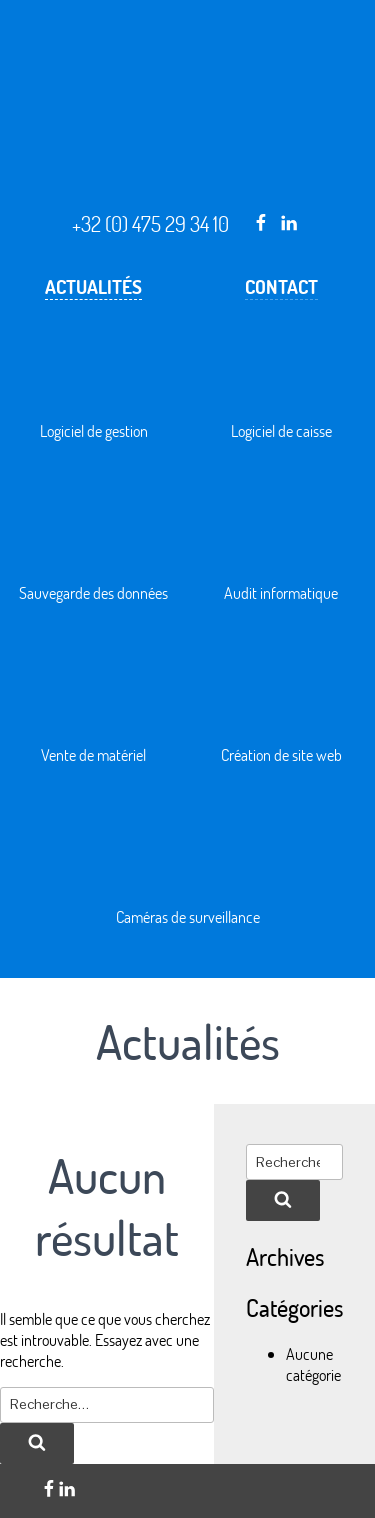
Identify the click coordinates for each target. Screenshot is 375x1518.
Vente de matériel (93, 754)
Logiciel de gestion (94, 430)
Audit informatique (281, 592)
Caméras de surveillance (188, 916)
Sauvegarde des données (93, 592)
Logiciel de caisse (281, 430)
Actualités (93, 286)
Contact (281, 286)
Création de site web (281, 754)
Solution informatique (188, 204)
